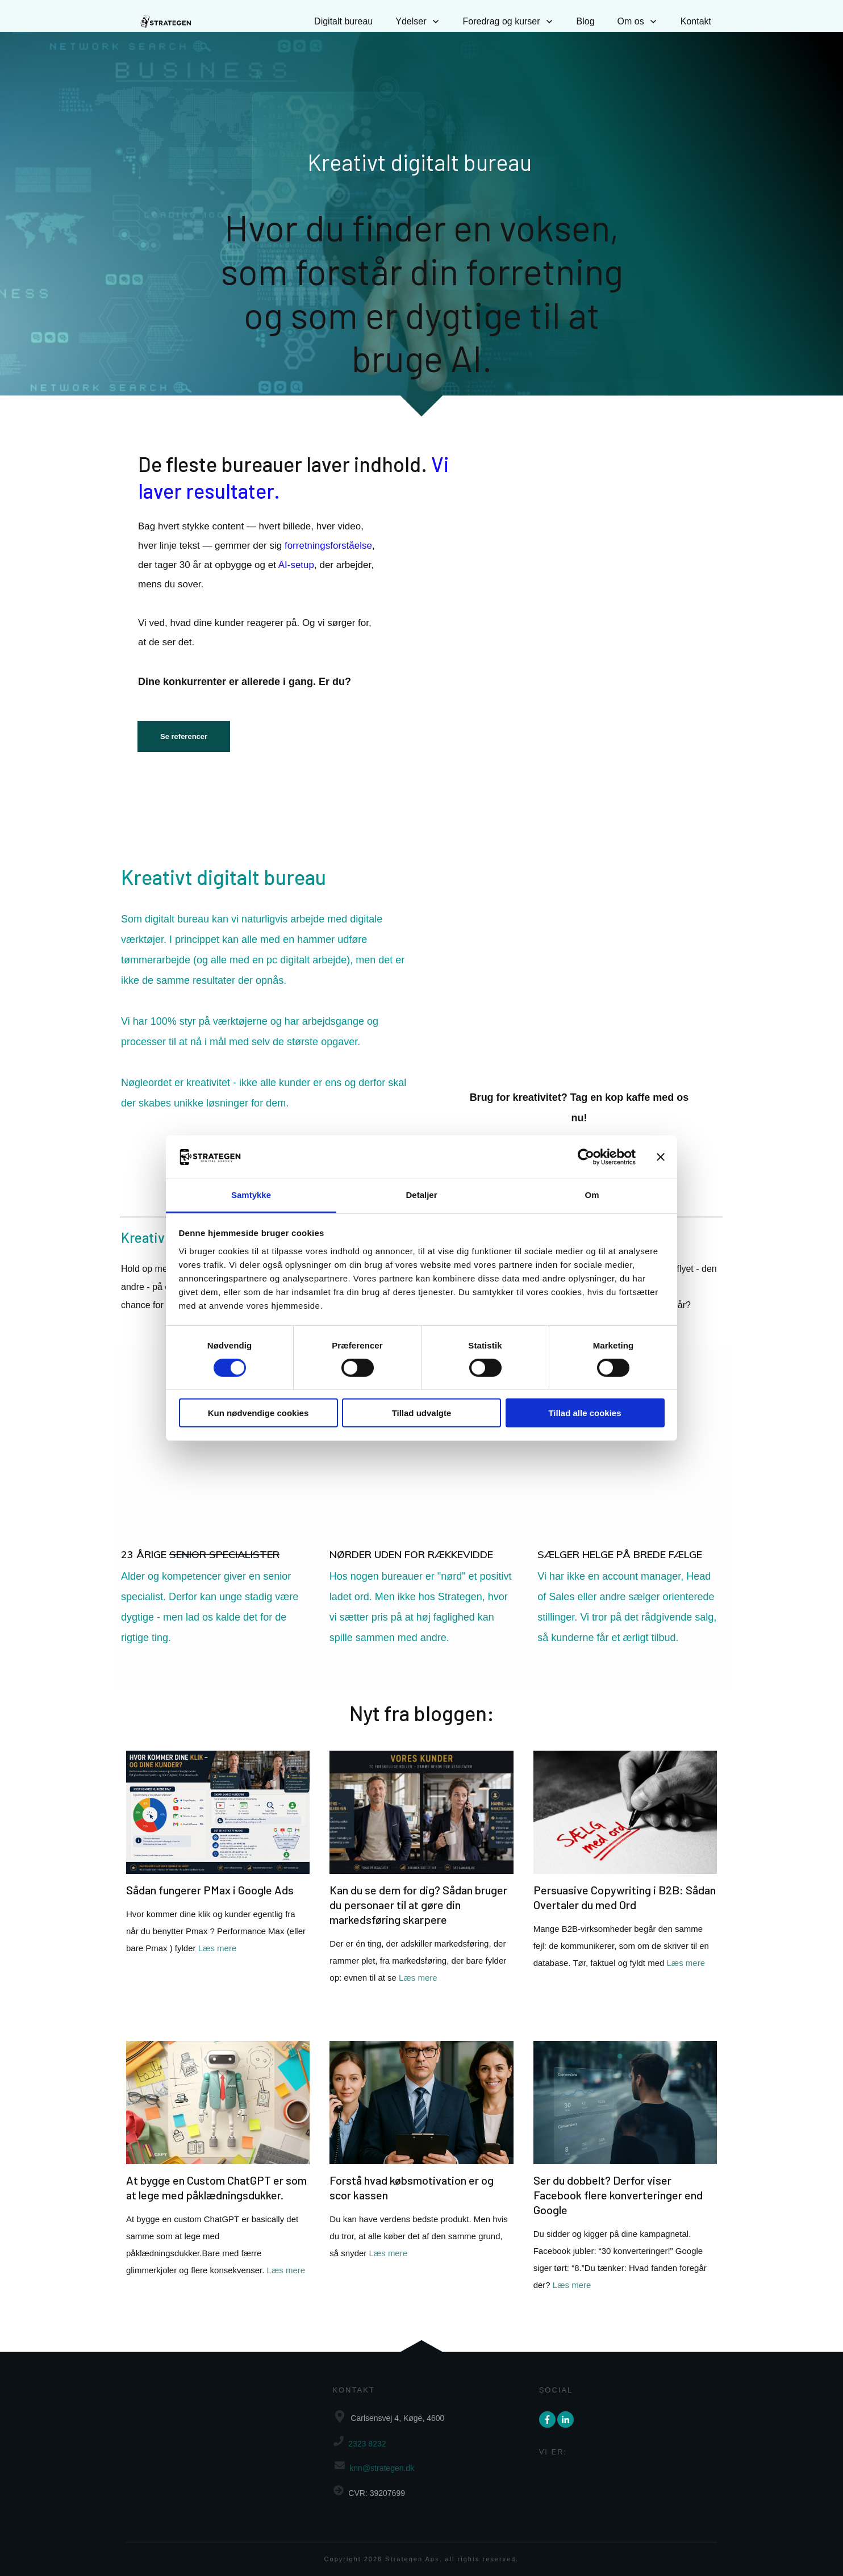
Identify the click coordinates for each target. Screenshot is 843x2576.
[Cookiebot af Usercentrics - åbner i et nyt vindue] (586, 1157)
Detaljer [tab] (421, 1195)
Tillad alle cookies (584, 1413)
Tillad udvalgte (422, 1413)
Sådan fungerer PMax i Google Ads (218, 1886)
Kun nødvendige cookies (258, 1413)
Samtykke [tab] (251, 1195)
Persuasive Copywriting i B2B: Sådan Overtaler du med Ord (625, 1886)
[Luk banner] (661, 1157)
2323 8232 (367, 2443)
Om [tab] (592, 1195)
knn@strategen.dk (381, 2468)
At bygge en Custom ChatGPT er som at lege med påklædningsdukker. (218, 2184)
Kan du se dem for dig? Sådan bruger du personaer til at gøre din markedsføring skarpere (421, 1886)
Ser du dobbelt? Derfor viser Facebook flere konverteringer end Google (625, 2184)
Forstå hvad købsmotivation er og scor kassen (421, 2184)
